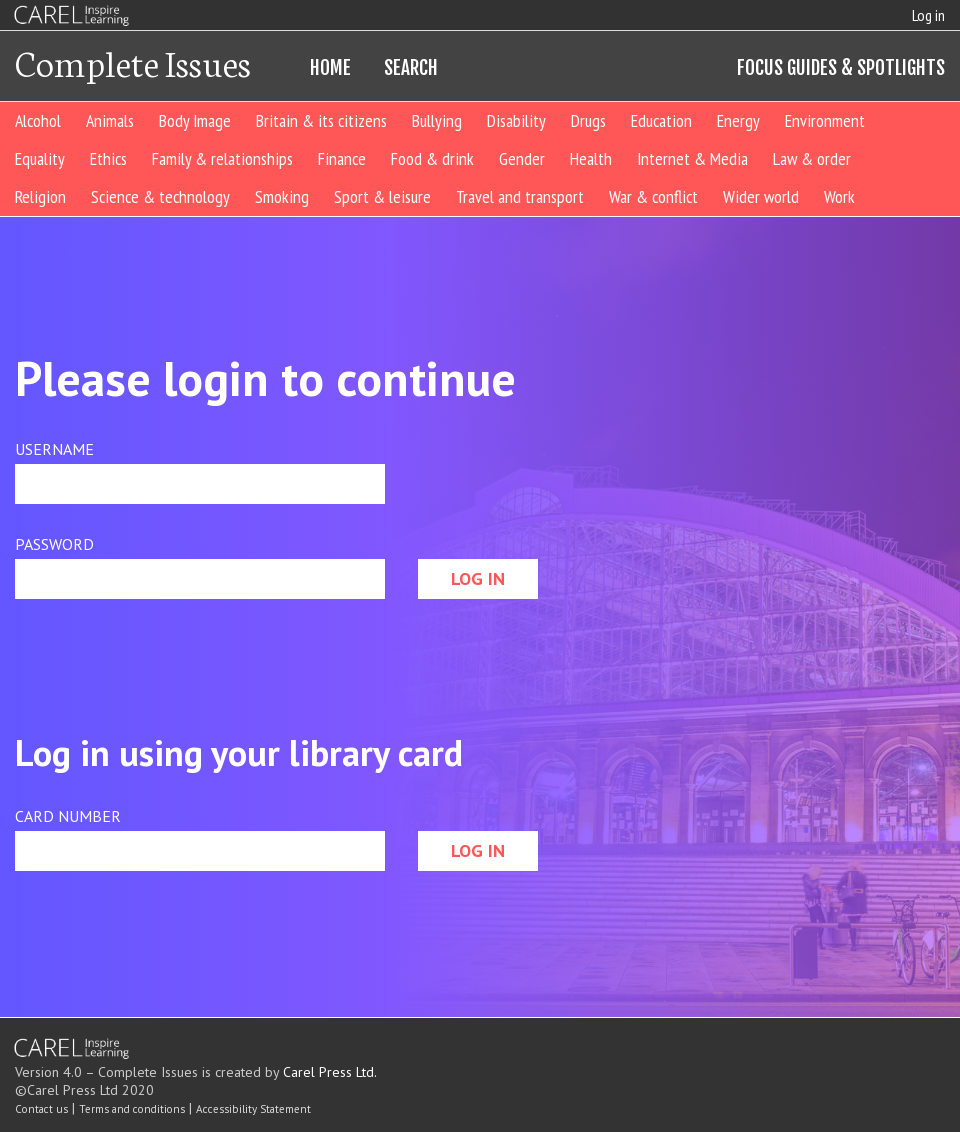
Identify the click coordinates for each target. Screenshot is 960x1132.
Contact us (41, 1109)
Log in (928, 15)
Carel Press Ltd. (330, 1072)
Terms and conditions (132, 1109)
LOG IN (478, 578)
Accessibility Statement (253, 1109)
